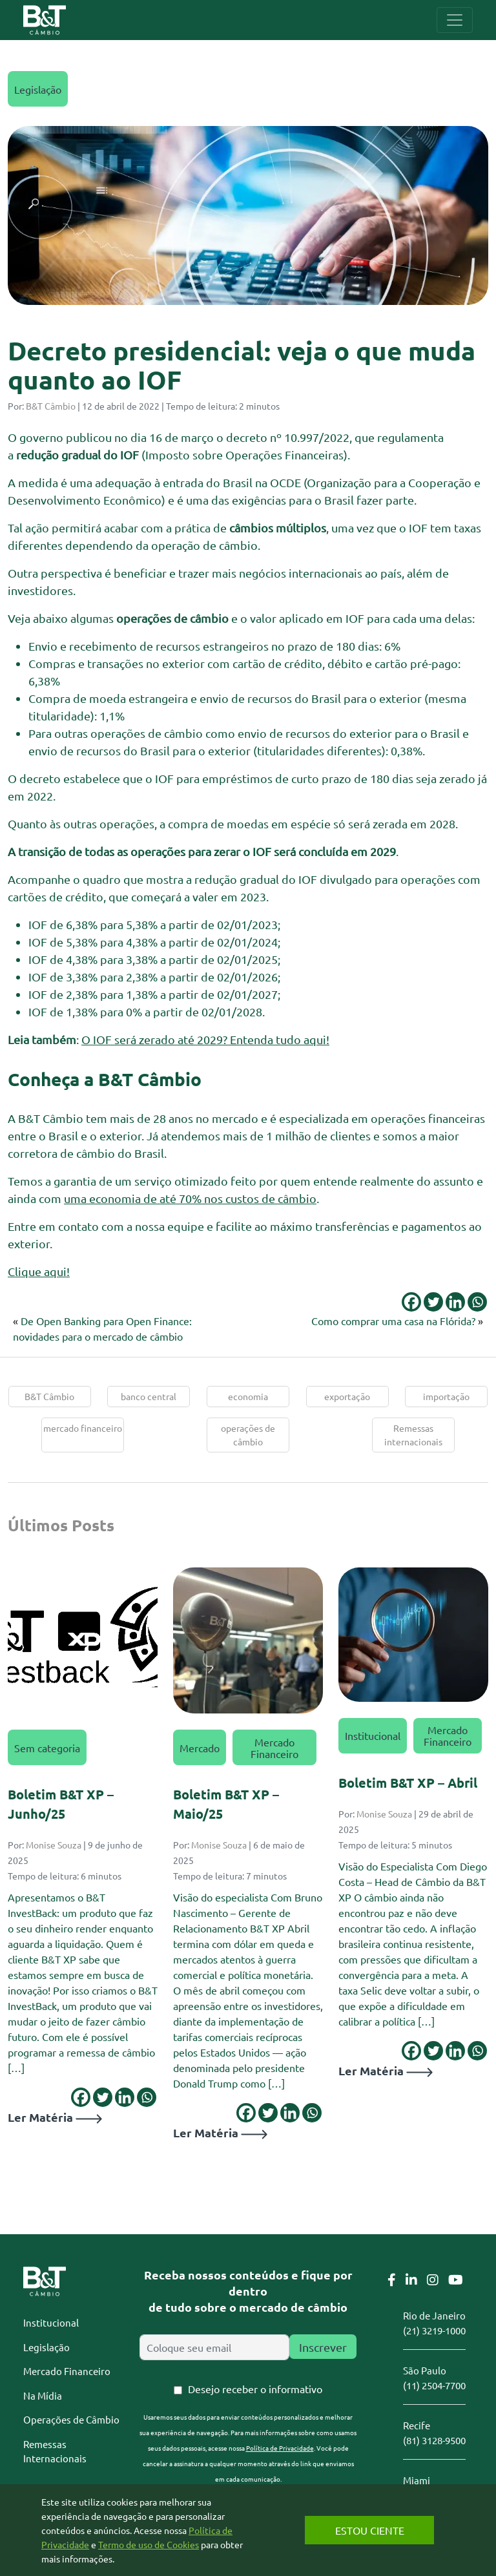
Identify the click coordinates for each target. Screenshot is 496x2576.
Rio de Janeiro (434, 2315)
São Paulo (424, 2370)
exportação (347, 1396)
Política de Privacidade (280, 2448)
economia (248, 1396)
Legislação (37, 89)
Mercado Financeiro (274, 1747)
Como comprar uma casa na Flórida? (393, 1320)
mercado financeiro (82, 1428)
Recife (416, 2425)
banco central (148, 1396)
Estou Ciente (369, 2530)
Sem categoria (47, 1747)
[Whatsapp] (477, 1302)
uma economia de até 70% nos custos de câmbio (190, 1198)
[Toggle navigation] (455, 20)
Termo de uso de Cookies (148, 2544)
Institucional (372, 1735)
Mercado (200, 1747)
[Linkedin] (455, 1302)
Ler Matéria (55, 2117)
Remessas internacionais (413, 1434)
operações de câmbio (248, 1434)
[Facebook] (411, 1302)
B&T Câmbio (51, 406)
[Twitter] (433, 1302)
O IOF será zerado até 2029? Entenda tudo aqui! (205, 1039)
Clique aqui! (39, 1271)
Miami (416, 2480)
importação (446, 1396)
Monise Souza (53, 1844)
